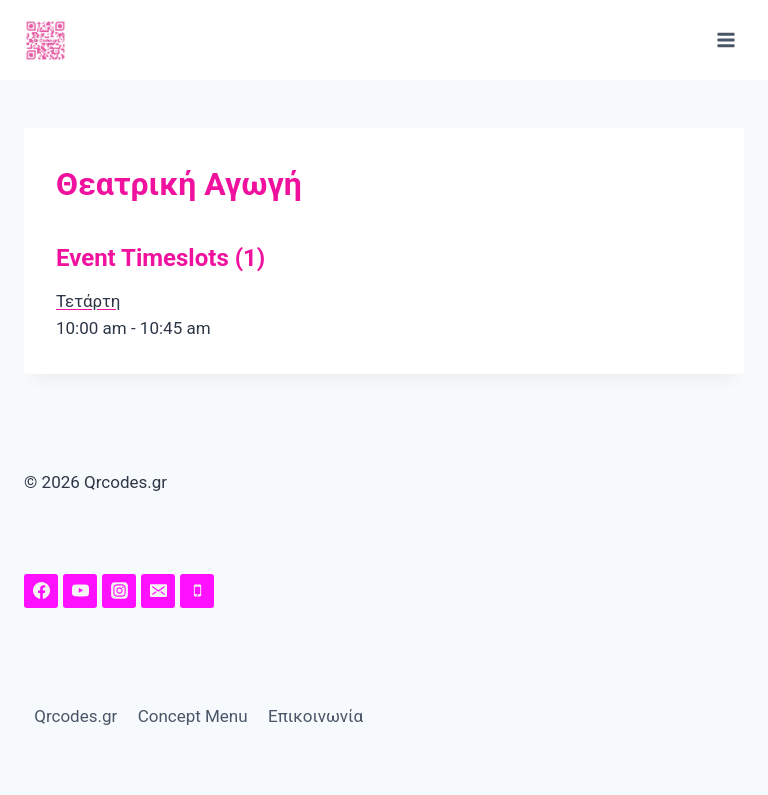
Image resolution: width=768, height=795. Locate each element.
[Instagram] (119, 591)
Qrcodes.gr (75, 716)
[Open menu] (725, 39)
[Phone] (197, 591)
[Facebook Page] (41, 591)
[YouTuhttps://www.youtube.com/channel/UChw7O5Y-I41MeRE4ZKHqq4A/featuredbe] (80, 591)
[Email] (158, 591)
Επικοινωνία (315, 716)
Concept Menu (193, 716)
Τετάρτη (88, 301)
